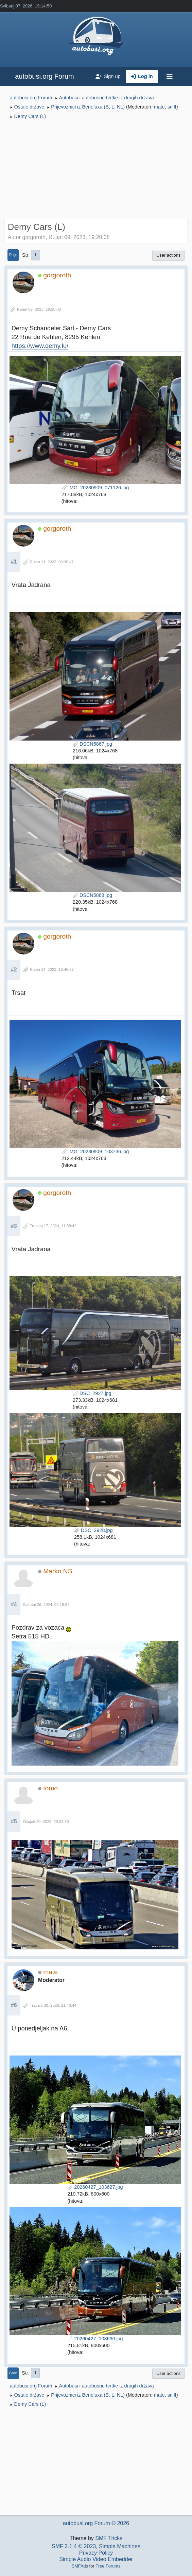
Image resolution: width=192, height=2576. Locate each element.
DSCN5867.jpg (92, 744)
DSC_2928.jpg (93, 1530)
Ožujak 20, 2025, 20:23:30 (46, 1822)
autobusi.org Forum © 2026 (96, 2523)
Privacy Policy (96, 2553)
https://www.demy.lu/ (40, 345)
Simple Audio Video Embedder (96, 2559)
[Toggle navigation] (169, 76)
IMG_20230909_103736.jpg (95, 1151)
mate (159, 107)
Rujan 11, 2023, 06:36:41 (52, 562)
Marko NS (57, 1571)
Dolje (13, 255)
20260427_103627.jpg (95, 2187)
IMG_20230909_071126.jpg (95, 487)
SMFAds (80, 2566)
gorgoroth (57, 275)
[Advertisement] (96, 169)
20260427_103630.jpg (95, 2338)
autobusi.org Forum (44, 76)
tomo (50, 1788)
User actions (168, 255)
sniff (172, 107)
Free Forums (107, 2566)
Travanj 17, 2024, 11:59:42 (53, 1226)
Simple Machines (119, 2546)
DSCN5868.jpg (92, 895)
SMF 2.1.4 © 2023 (74, 2546)
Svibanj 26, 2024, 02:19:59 (46, 1604)
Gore (13, 2373)
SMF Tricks (108, 2538)
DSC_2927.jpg (92, 1393)
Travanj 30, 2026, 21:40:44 (53, 2005)
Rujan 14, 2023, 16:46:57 (52, 969)
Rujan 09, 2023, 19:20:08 (39, 309)
